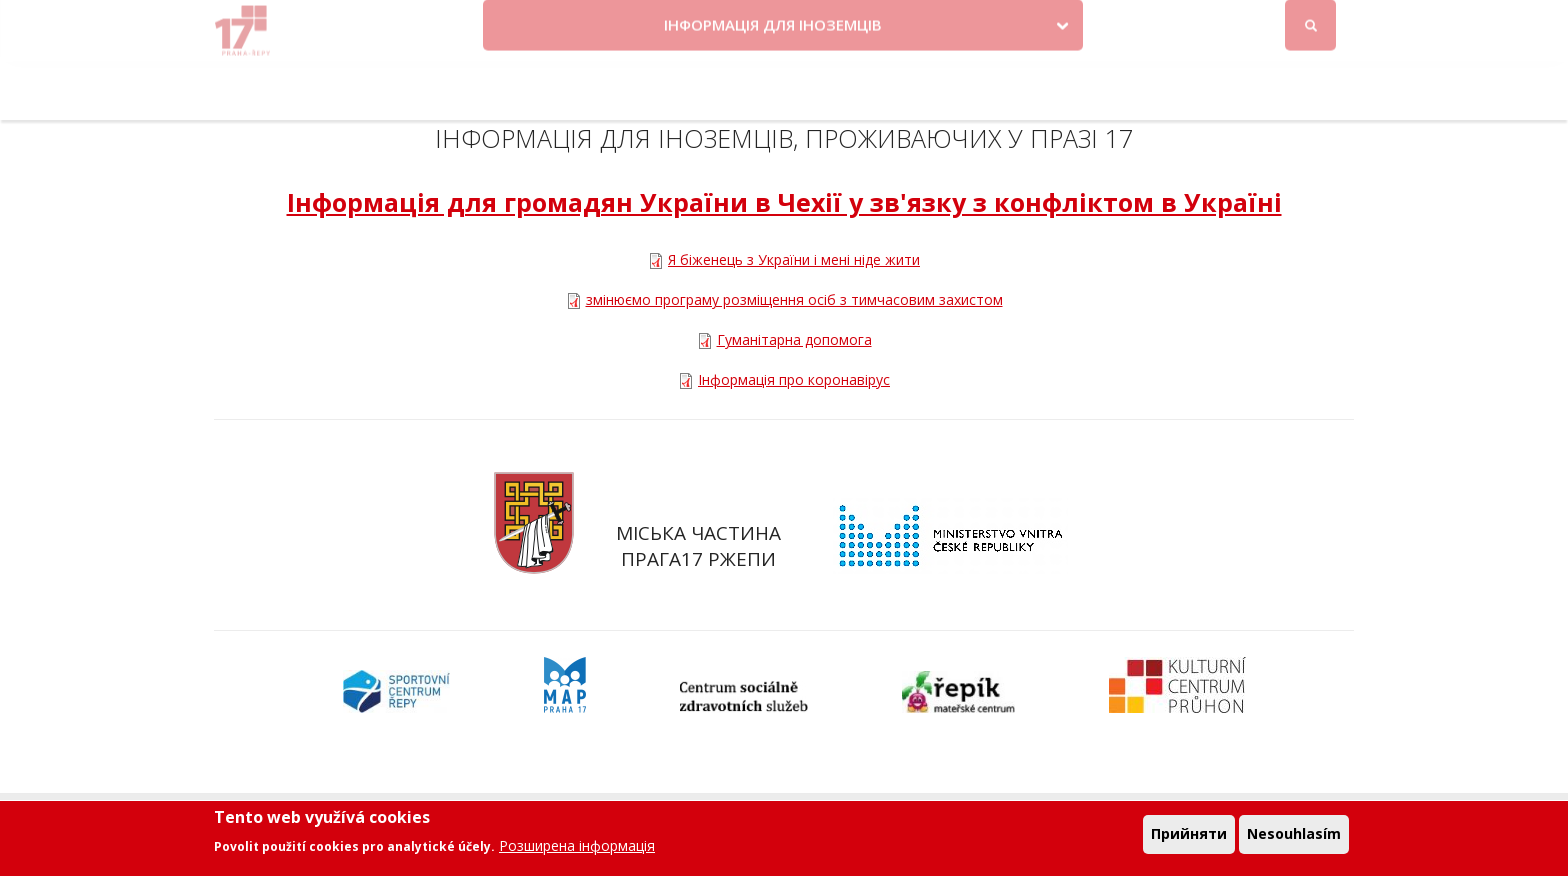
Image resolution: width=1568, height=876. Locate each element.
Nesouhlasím (1294, 837)
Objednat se (998, 22)
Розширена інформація (577, 849)
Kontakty (904, 22)
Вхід (1335, 23)
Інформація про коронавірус (794, 379)
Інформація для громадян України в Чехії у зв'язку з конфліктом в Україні (784, 202)
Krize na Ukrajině (780, 22)
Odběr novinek (1111, 22)
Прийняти (1189, 837)
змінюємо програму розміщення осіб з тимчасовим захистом (794, 299)
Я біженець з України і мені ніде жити (794, 259)
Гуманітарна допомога (794, 339)
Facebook (1246, 22)
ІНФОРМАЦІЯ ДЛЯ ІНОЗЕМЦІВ (773, 83)
